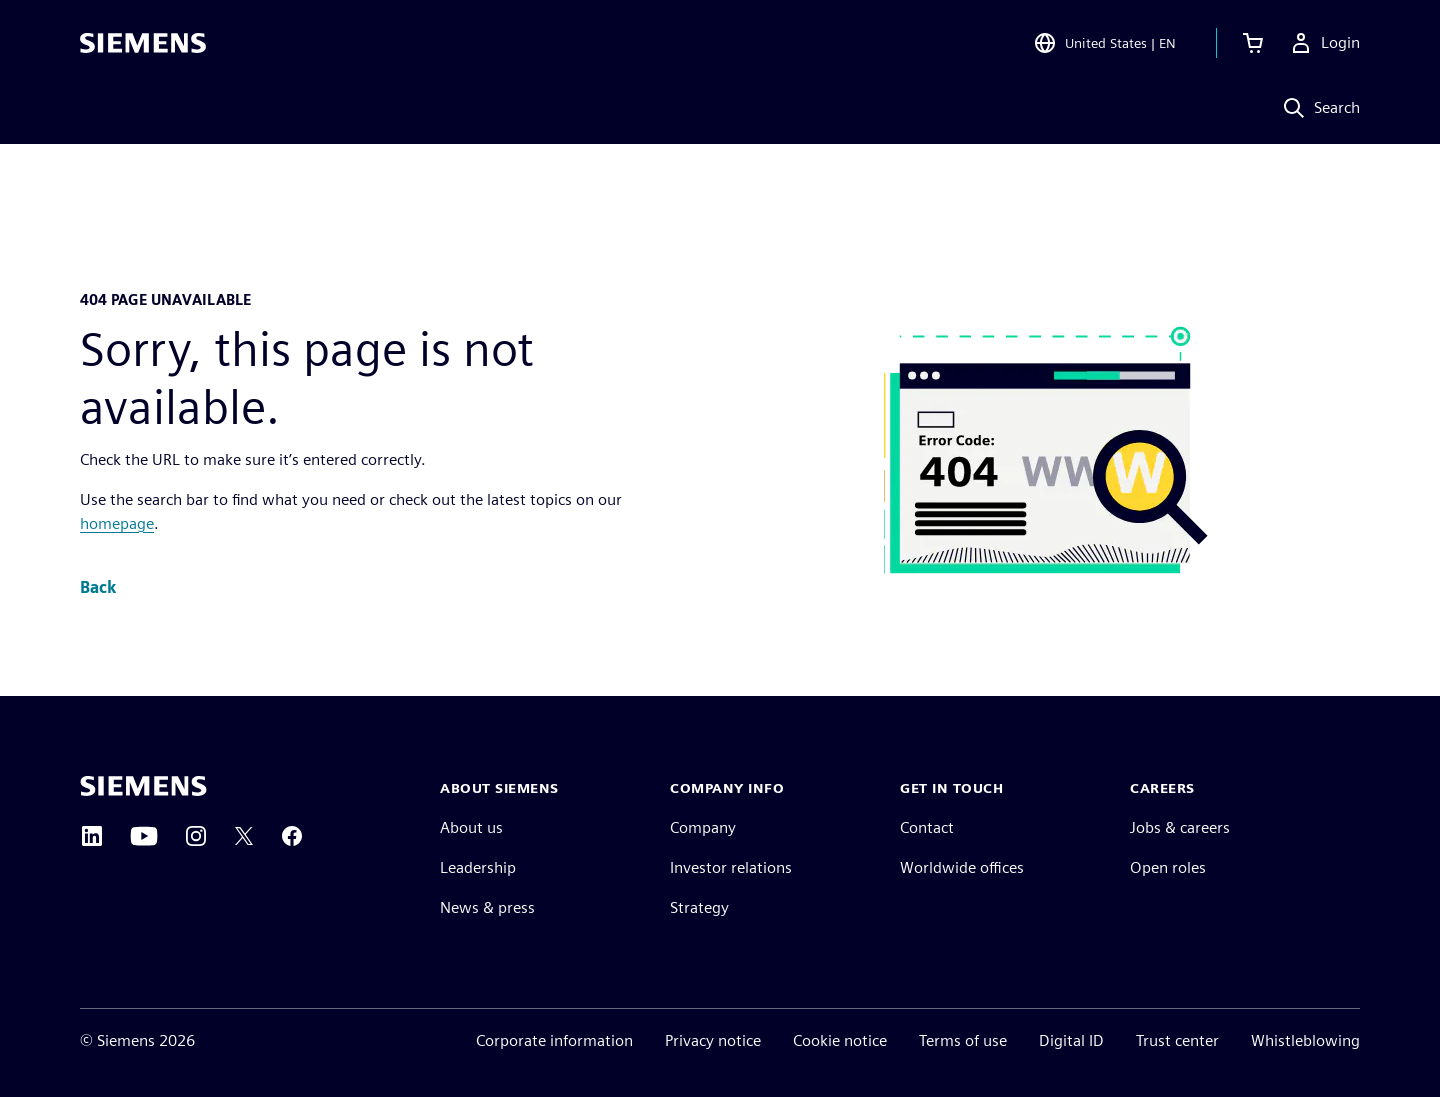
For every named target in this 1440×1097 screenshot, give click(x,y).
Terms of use (963, 1040)
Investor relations (731, 867)
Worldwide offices (962, 867)
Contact (927, 827)
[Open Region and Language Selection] (1104, 44)
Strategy (699, 907)
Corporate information (554, 1040)
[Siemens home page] (143, 786)
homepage (117, 523)
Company (703, 827)
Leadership (478, 867)
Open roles (1168, 867)
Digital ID (1071, 1040)
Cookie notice (840, 1040)
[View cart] (1253, 44)
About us (471, 827)
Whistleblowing (1305, 1040)
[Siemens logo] (143, 44)
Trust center (1177, 1040)
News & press (487, 907)
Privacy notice (713, 1040)
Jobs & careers (1180, 827)
